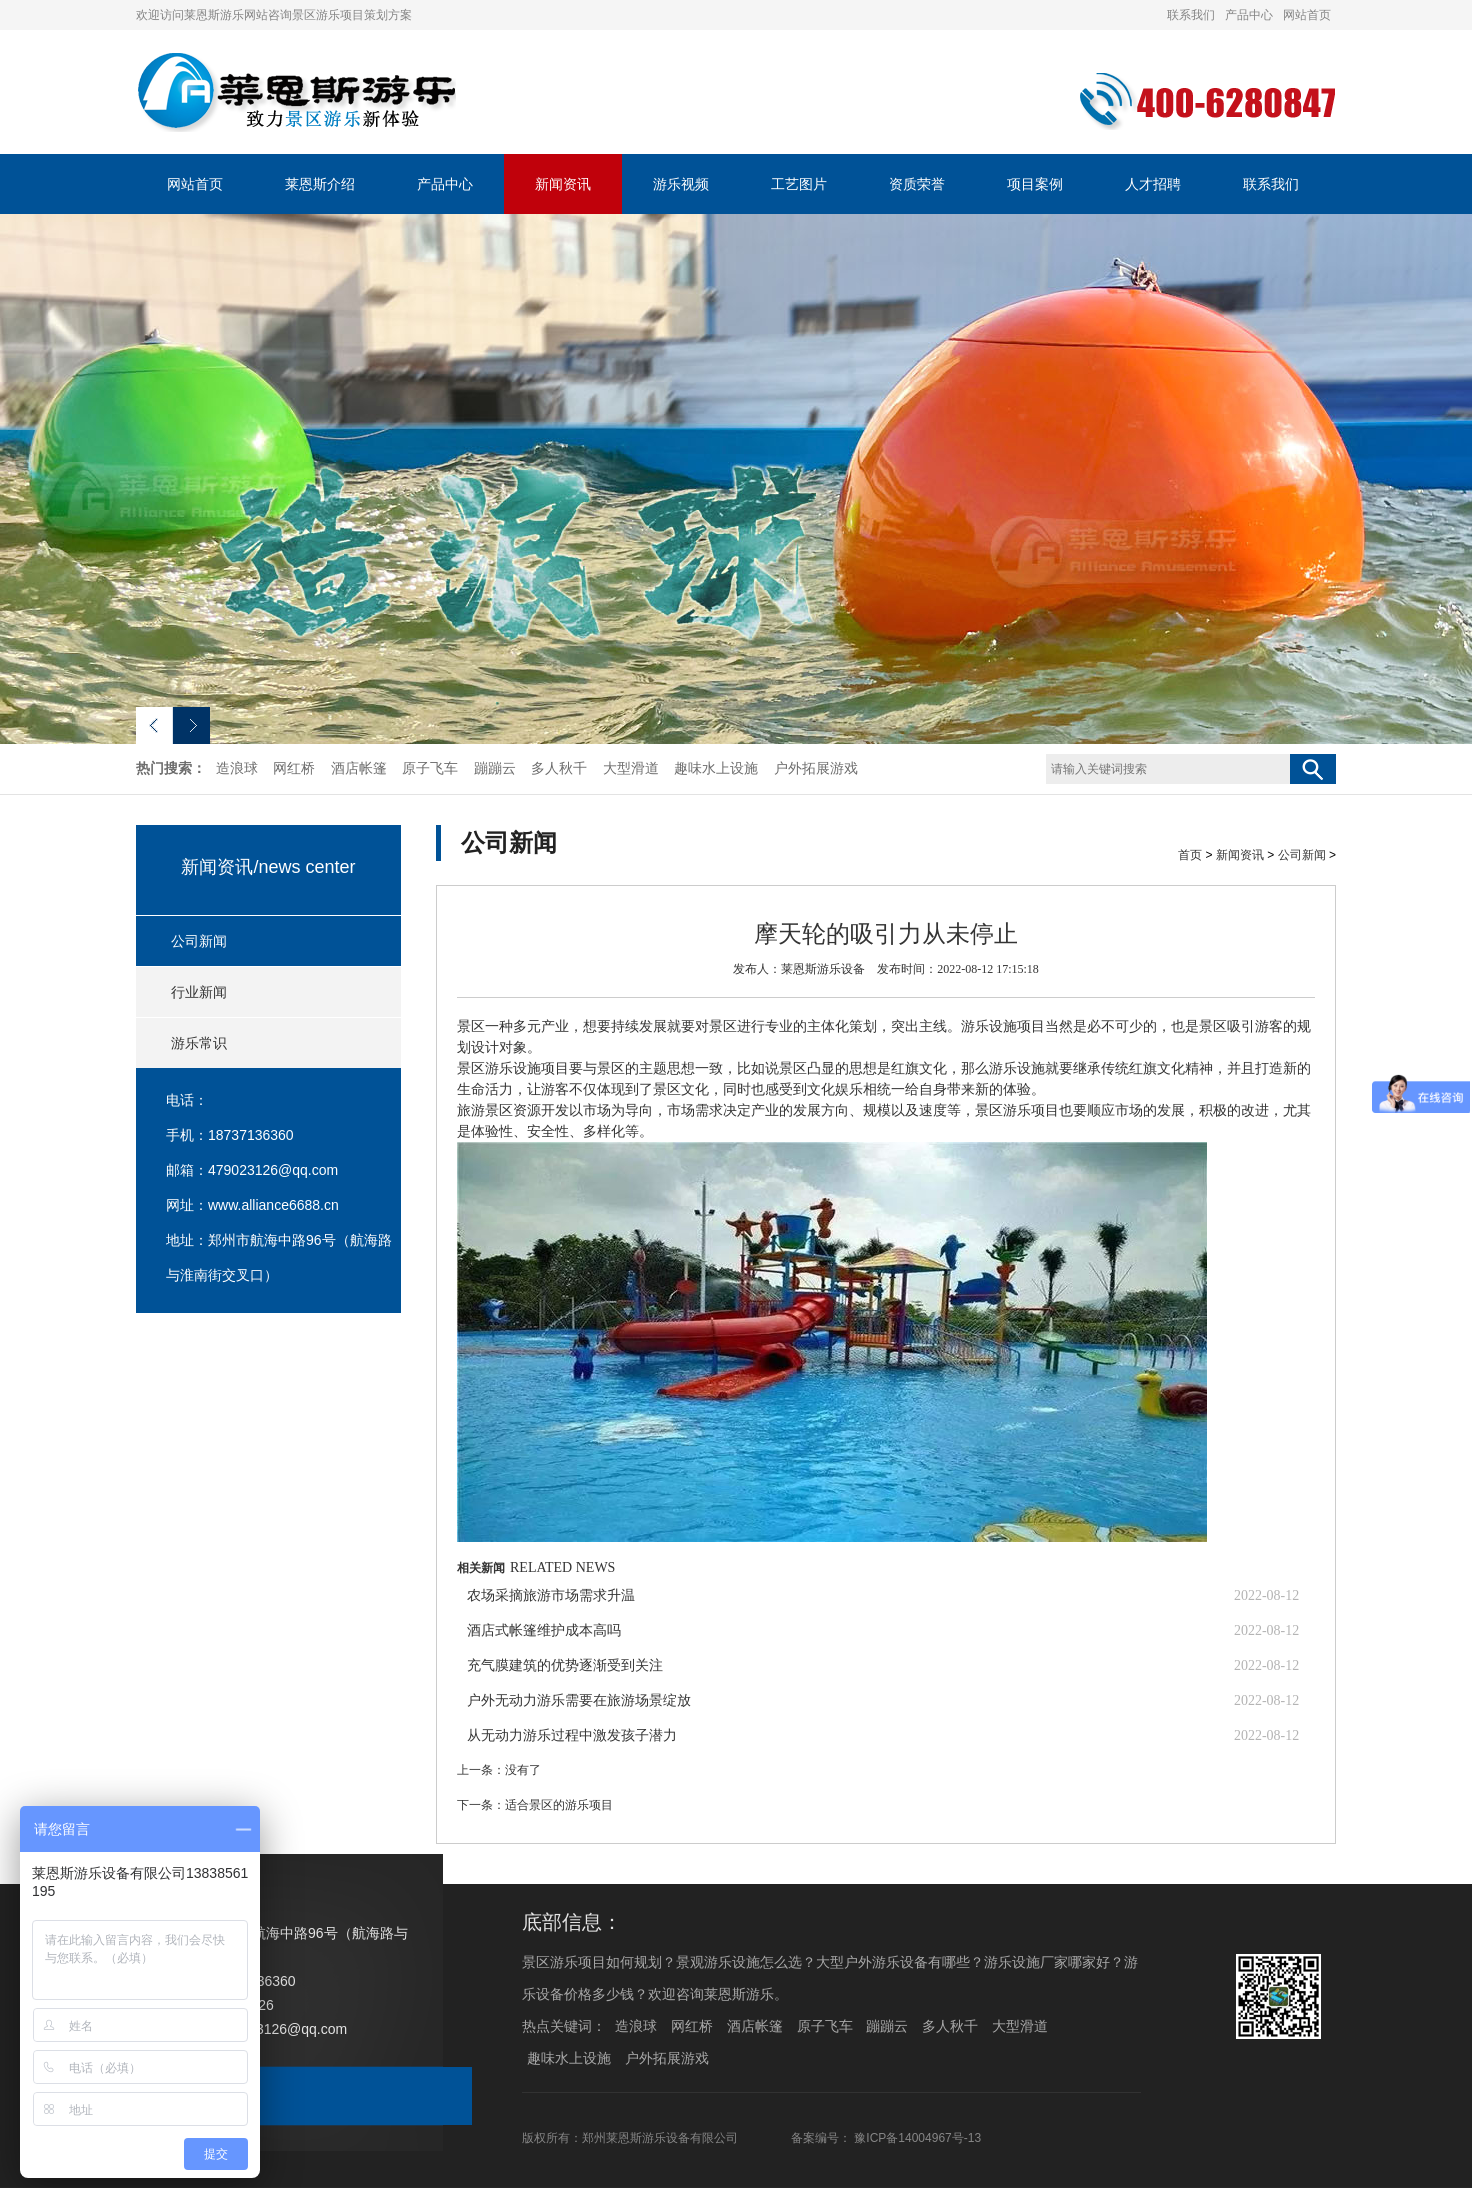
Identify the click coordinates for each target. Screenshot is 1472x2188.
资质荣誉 (917, 184)
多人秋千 (559, 768)
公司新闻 (199, 941)
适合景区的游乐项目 (559, 1805)
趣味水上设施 (716, 768)
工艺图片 (799, 184)
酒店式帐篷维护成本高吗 (544, 1630)
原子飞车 (430, 768)
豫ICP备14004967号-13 (917, 2138)
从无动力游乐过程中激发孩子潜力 (572, 1735)
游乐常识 (199, 1043)
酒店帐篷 (359, 768)
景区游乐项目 (1017, 1110)
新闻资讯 (563, 184)
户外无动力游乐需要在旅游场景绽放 (579, 1700)
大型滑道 (631, 768)
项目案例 (1035, 184)
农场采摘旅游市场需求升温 (551, 1595)
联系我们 (1191, 15)
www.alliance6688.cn (273, 1205)
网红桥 (294, 768)
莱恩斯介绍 (320, 184)
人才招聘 (1153, 184)
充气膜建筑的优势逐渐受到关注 (565, 1665)
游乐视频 (681, 184)
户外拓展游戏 (816, 768)
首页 (1190, 855)
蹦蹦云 (495, 768)
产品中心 (1249, 15)
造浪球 (237, 768)
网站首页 (1307, 15)
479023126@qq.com (273, 1170)
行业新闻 (199, 992)
